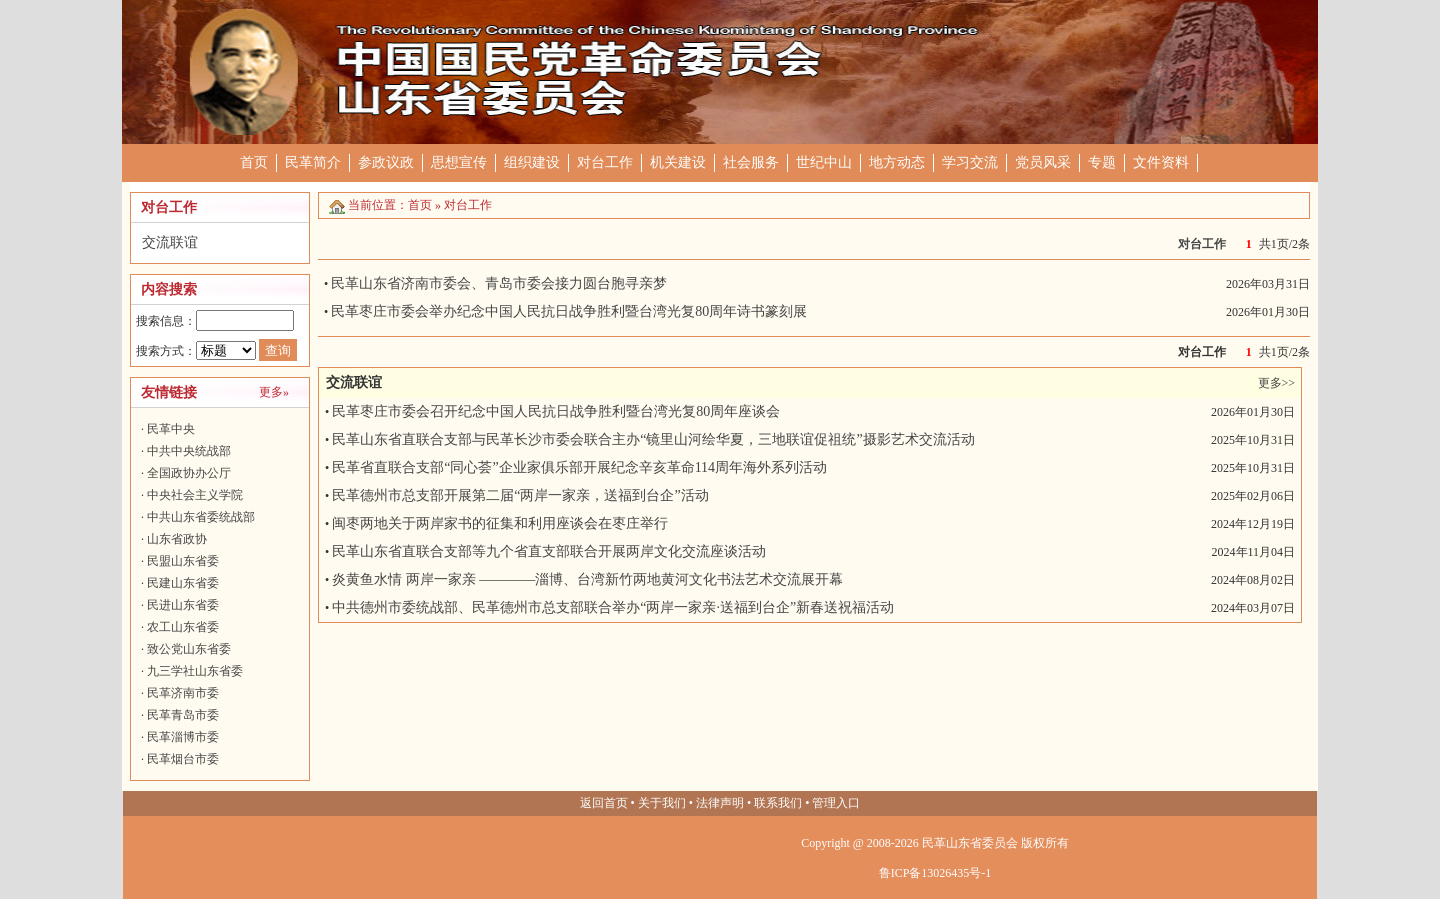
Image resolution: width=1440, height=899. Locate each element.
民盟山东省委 (183, 561)
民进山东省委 (183, 605)
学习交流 (970, 162)
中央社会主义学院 (195, 495)
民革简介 (313, 162)
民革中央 (171, 429)
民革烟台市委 (183, 759)
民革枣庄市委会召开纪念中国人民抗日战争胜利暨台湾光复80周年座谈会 (556, 411)
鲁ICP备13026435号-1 (935, 873)
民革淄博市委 (183, 737)
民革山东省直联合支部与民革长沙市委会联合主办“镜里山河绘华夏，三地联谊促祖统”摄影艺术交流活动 (653, 439)
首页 (254, 162)
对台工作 (605, 162)
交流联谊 (170, 242)
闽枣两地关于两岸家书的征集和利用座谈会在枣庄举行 (500, 523)
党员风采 (1043, 162)
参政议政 (386, 162)
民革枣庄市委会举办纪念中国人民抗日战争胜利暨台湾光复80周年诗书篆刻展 (569, 311)
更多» (274, 392)
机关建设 (678, 162)
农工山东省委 (183, 627)
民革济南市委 (183, 693)
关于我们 (662, 803)
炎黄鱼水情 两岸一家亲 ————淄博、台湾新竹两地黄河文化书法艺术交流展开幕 (587, 579)
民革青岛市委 (183, 715)
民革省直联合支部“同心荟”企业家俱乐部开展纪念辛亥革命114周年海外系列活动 (579, 467)
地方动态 (897, 162)
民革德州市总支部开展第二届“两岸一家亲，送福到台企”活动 (520, 495)
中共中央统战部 (189, 451)
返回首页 (604, 803)
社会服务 (751, 162)
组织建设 (532, 162)
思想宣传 (459, 162)
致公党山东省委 (189, 649)
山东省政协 (177, 539)
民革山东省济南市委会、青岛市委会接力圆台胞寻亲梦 (499, 283)
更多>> (1277, 383)
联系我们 (778, 803)
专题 (1102, 162)
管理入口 (836, 803)
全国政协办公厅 (189, 473)
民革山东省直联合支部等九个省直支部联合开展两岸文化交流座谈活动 (549, 551)
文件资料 (1161, 162)
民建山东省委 (183, 583)
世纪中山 (824, 162)
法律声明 (720, 803)
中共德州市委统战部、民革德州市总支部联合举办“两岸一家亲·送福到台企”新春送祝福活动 (613, 607)
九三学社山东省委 (195, 671)
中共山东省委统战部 (201, 517)
